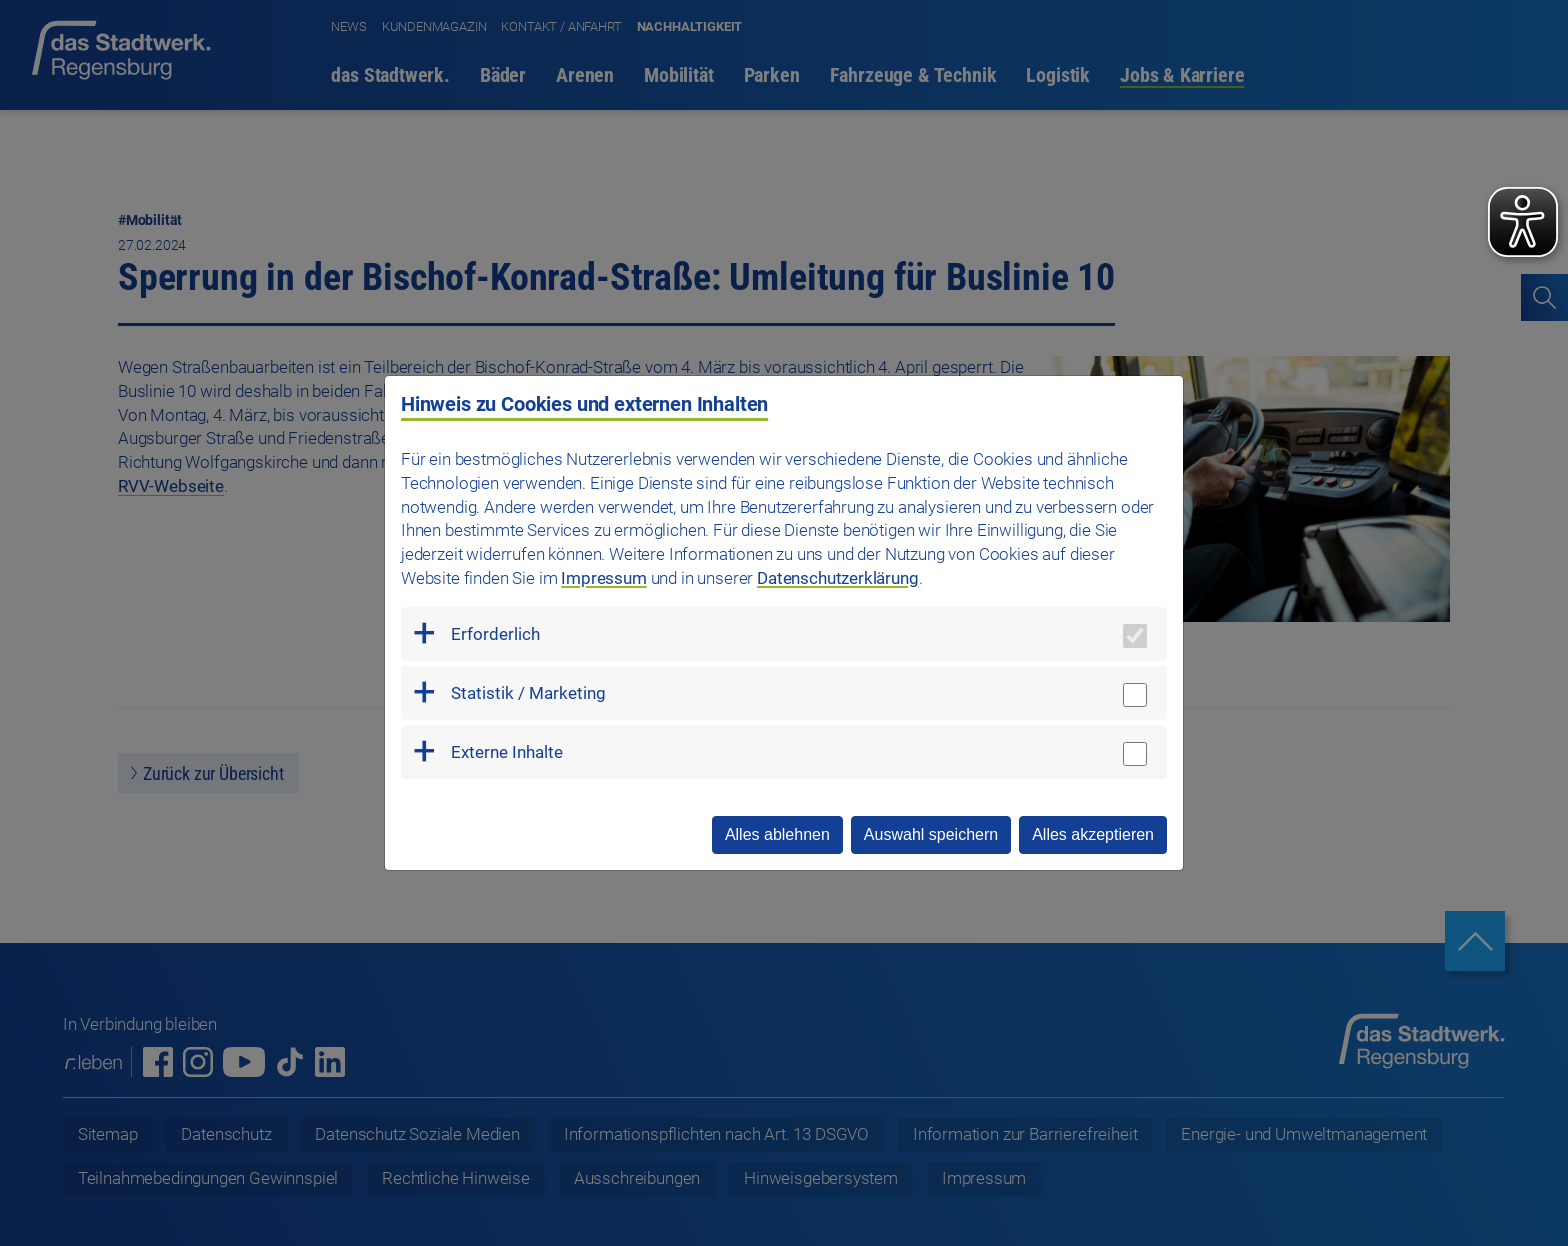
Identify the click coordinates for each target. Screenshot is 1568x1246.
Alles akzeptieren (1093, 834)
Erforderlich (495, 634)
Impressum (603, 578)
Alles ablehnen (777, 834)
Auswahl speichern (931, 834)
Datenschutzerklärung (838, 578)
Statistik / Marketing (528, 693)
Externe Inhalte (507, 752)
